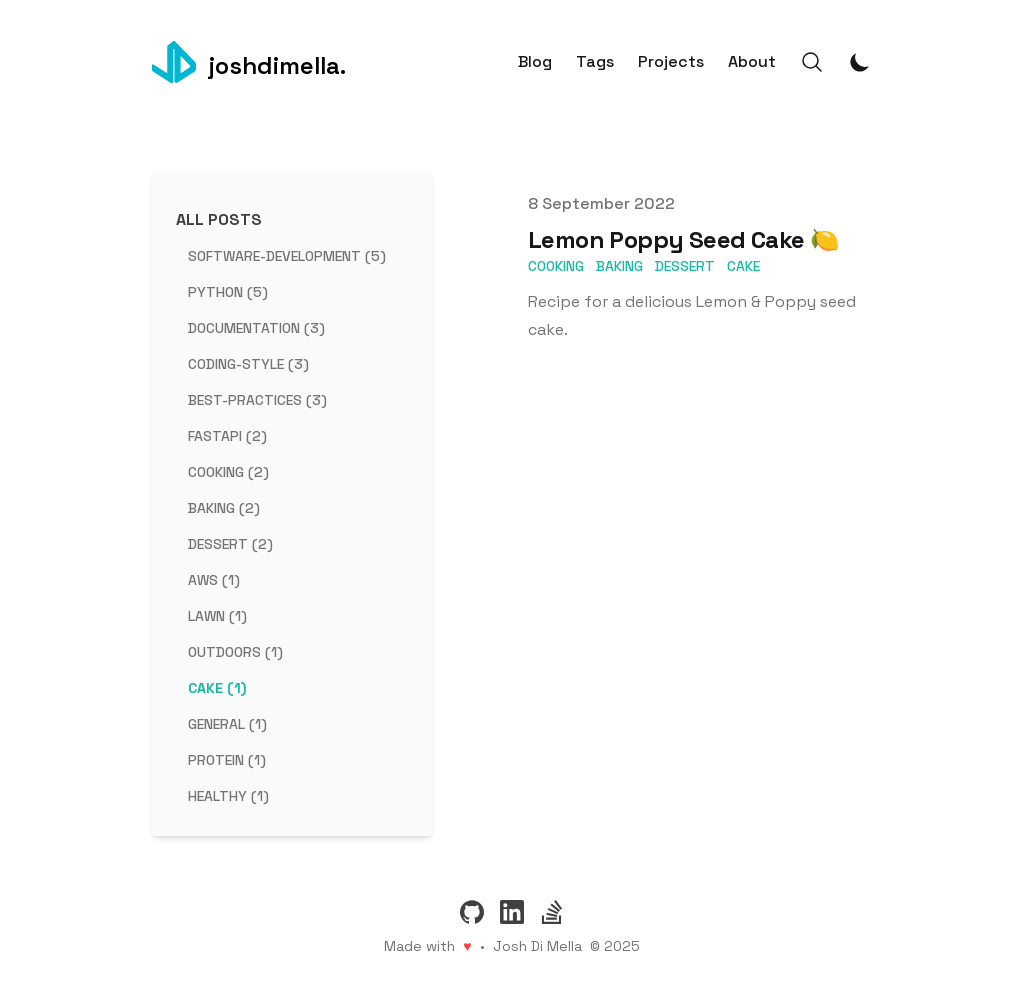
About (752, 62)
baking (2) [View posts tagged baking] (224, 508)
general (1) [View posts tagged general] (227, 724)
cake (743, 266)
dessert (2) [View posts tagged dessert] (230, 544)
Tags (595, 62)
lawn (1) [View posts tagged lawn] (217, 616)
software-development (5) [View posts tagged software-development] (287, 256)
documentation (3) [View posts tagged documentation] (256, 328)
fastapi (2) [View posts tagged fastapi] (227, 436)
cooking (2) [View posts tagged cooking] (228, 472)
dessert (685, 266)
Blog (535, 62)
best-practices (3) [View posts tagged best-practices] (257, 400)
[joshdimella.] (249, 62)
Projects (671, 62)
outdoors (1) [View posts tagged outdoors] (235, 652)
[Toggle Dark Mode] (860, 62)
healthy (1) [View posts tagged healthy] (228, 796)
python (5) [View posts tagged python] (228, 292)
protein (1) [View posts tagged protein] (227, 760)
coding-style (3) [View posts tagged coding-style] (248, 364)
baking (619, 266)
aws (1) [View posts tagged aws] (214, 580)
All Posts (219, 219)
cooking (556, 266)
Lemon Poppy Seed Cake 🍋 (683, 239)
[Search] (812, 62)
